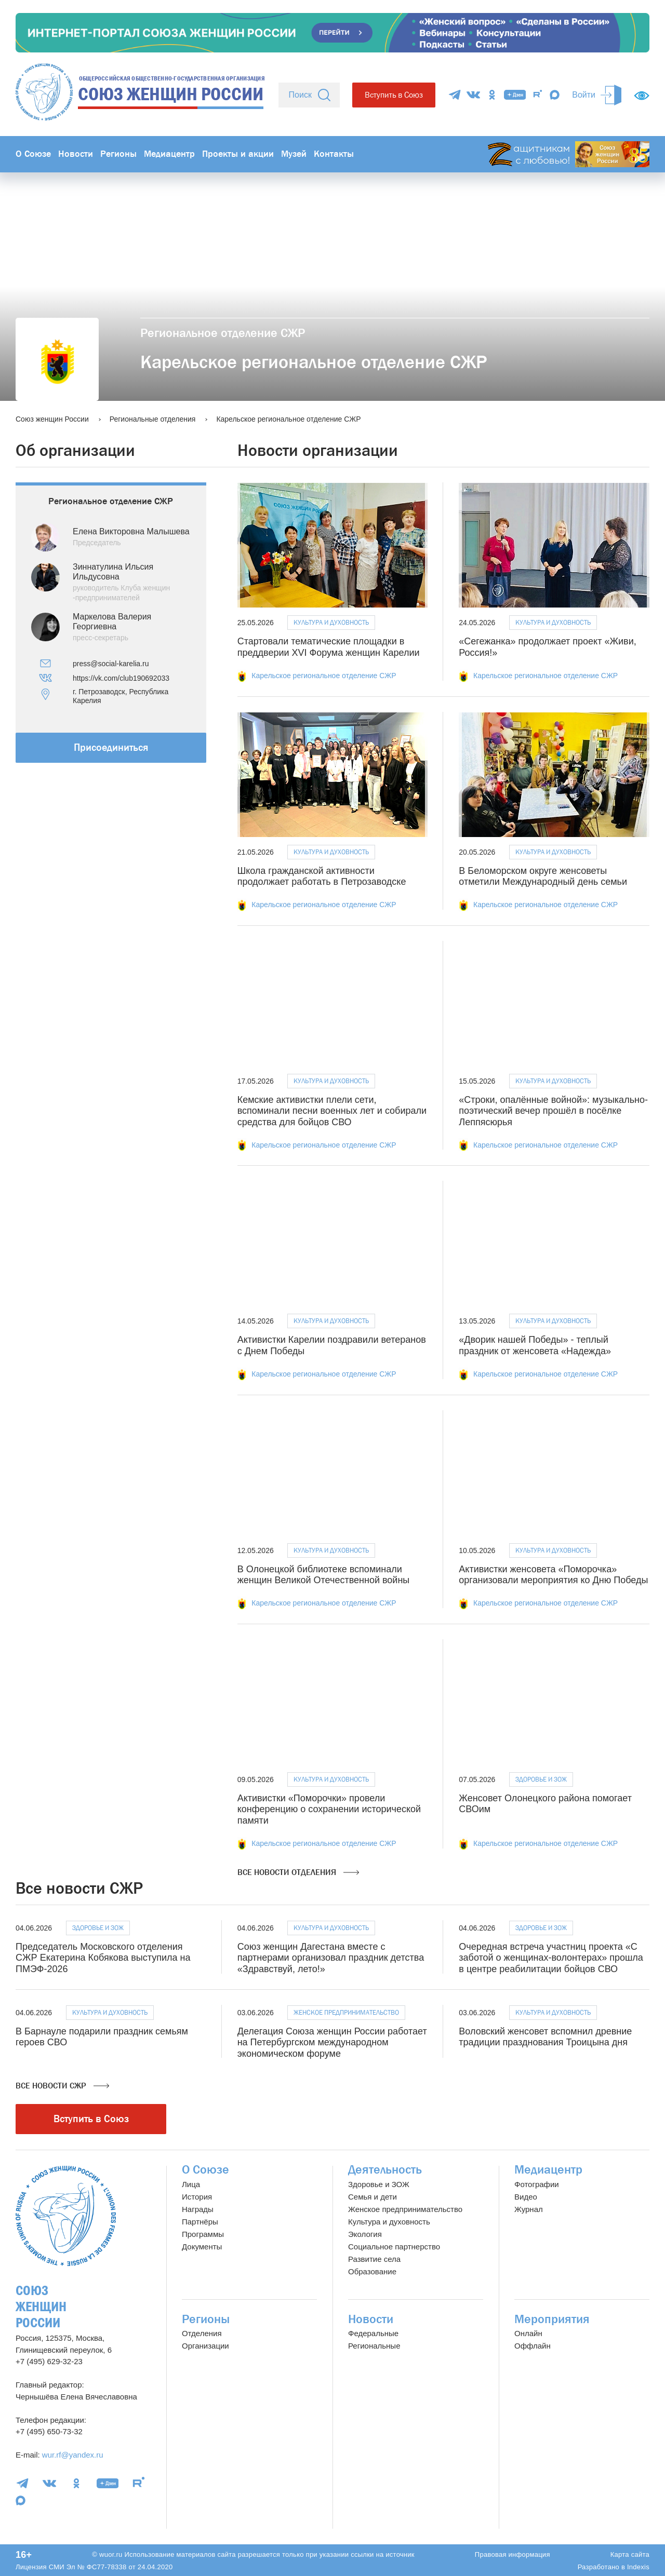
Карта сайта (629, 2554)
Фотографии (536, 2184)
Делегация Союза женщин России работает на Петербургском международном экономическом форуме (332, 2042)
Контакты (334, 154)
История (197, 2196)
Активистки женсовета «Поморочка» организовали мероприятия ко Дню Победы (553, 1575)
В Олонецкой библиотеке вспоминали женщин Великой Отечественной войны (323, 1575)
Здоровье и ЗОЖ (541, 1779)
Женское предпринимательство (346, 2012)
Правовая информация (512, 2554)
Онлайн (528, 2333)
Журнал (528, 2209)
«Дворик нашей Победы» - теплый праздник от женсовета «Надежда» (535, 1345)
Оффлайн (532, 2345)
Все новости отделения (298, 1872)
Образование (372, 2271)
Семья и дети (372, 2196)
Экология (365, 2234)
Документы (202, 2246)
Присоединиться (111, 747)
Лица (191, 2184)
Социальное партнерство (394, 2246)
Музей (294, 154)
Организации (205, 2345)
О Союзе (33, 154)
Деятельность (385, 2169)
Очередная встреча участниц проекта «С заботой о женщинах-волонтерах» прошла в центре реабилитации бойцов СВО (551, 1957)
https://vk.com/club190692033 (121, 678)
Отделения (202, 2333)
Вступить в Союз (394, 94)
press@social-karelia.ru (111, 663)
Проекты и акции (238, 154)
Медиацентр (169, 154)
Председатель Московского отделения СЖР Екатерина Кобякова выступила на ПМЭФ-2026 (103, 1957)
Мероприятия (552, 2319)
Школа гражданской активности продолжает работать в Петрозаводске (321, 876)
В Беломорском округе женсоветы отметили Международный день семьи (543, 876)
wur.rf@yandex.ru (72, 2454)
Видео (525, 2196)
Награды (198, 2209)
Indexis (638, 2567)
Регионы (118, 154)
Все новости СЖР (62, 2086)
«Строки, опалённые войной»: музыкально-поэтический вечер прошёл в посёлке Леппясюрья (553, 1111)
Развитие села (374, 2259)
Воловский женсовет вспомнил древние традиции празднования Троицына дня (545, 2037)
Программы (203, 2234)
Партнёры (200, 2221)
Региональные (374, 2345)
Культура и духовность (331, 622)
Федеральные (373, 2333)
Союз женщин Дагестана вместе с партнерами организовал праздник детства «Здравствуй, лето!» (330, 1957)
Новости (75, 154)
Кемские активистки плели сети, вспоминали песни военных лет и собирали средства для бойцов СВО (332, 1111)
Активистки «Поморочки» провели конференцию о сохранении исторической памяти (329, 1809)
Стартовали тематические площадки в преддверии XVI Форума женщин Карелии (328, 647)
